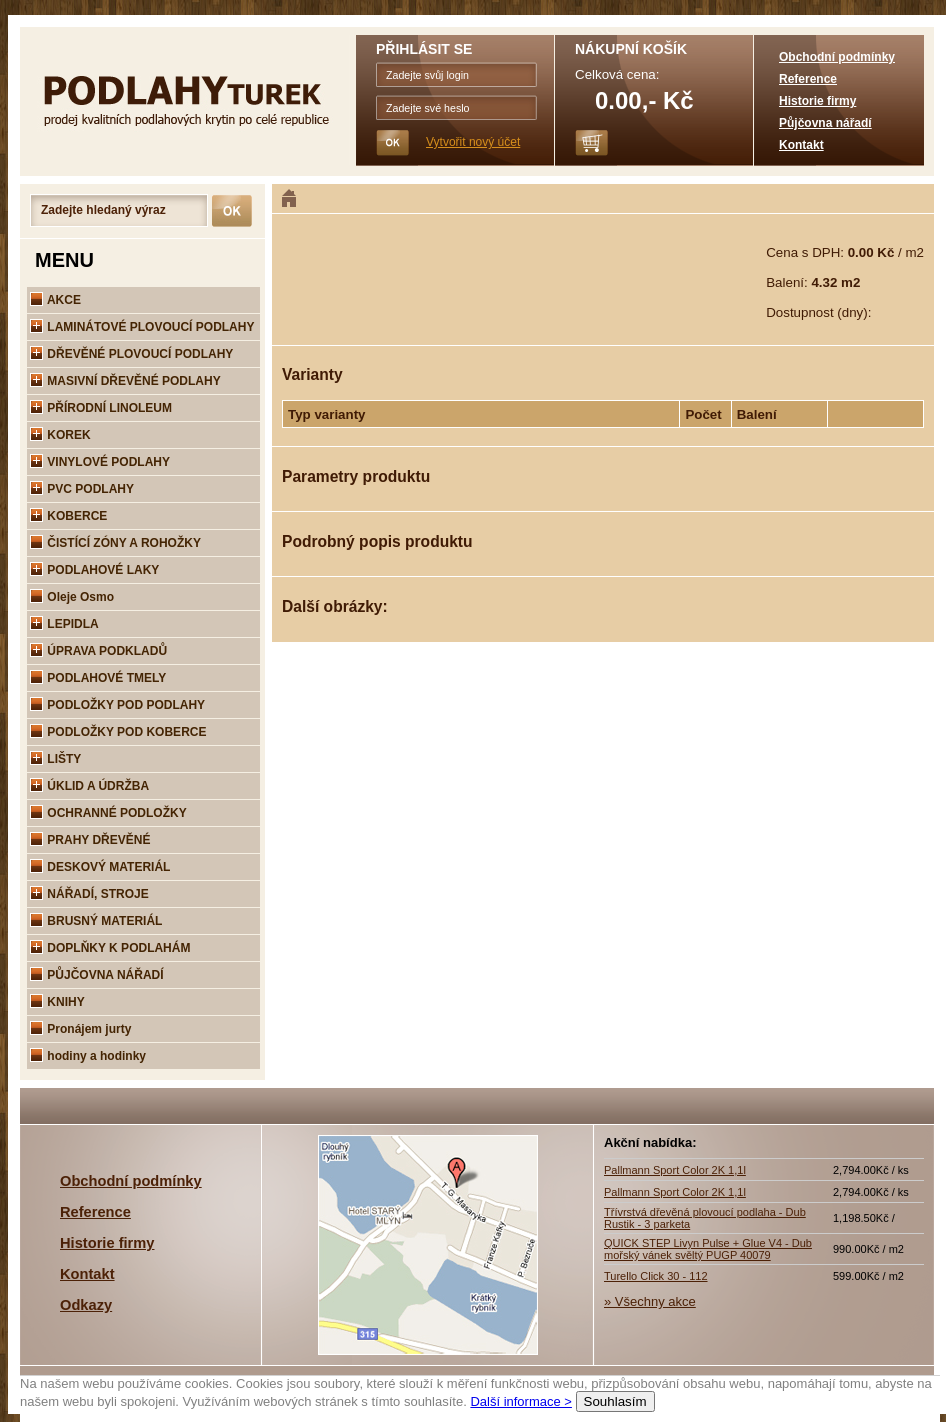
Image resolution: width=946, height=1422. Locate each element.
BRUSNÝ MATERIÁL (96, 921)
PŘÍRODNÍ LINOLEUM (101, 408)
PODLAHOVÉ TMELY (98, 678)
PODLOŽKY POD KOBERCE (118, 732)
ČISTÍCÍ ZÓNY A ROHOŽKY (115, 543)
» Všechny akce (650, 1301)
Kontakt (801, 145)
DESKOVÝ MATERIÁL (100, 867)
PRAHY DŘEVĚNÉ (90, 840)
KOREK (60, 435)
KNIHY (57, 1002)
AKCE (55, 300)
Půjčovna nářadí (825, 123)
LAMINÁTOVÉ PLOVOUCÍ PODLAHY (142, 327)
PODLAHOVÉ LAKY (94, 570)
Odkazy (86, 1305)
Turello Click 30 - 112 (656, 1276)
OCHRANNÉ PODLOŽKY (108, 813)
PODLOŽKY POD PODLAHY (117, 705)
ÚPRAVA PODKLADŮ (98, 651)
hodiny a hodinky (88, 1056)
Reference (808, 79)
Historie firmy (817, 101)
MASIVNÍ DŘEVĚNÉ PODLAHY (125, 381)
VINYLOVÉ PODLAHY (100, 462)
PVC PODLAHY (82, 489)
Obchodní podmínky (837, 57)
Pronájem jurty (80, 1029)
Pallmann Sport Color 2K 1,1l (675, 1170)
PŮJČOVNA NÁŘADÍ (97, 975)
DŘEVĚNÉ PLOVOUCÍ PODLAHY (131, 354)
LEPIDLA (64, 624)
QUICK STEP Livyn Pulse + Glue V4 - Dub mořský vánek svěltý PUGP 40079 (708, 1249)
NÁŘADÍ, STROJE (89, 894)
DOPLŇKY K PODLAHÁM (110, 948)
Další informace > (521, 1401)
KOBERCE (68, 516)
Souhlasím (615, 1401)
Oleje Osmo (72, 597)
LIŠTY (55, 759)
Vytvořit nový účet (473, 142)
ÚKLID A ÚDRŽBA (89, 786)
